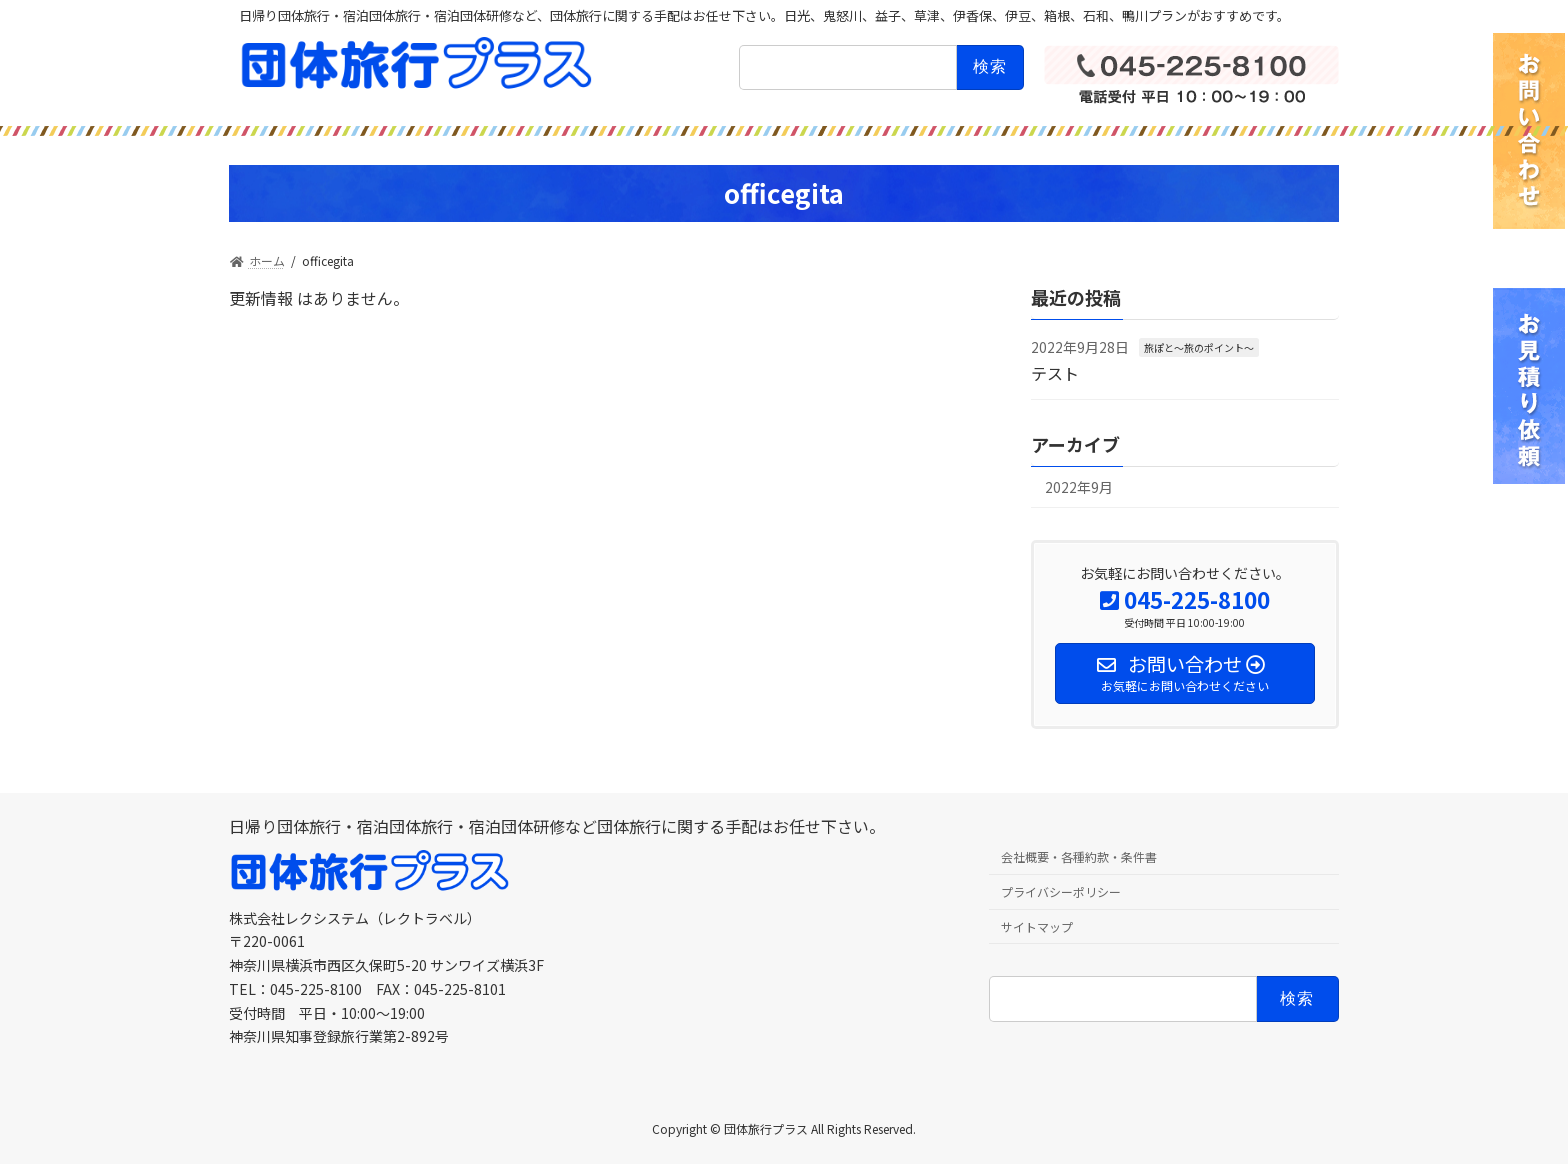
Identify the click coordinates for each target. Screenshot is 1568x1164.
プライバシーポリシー (1061, 891)
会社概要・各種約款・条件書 (1079, 856)
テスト (1055, 372)
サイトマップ (1037, 926)
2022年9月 (1079, 487)
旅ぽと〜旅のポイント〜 (1199, 347)
